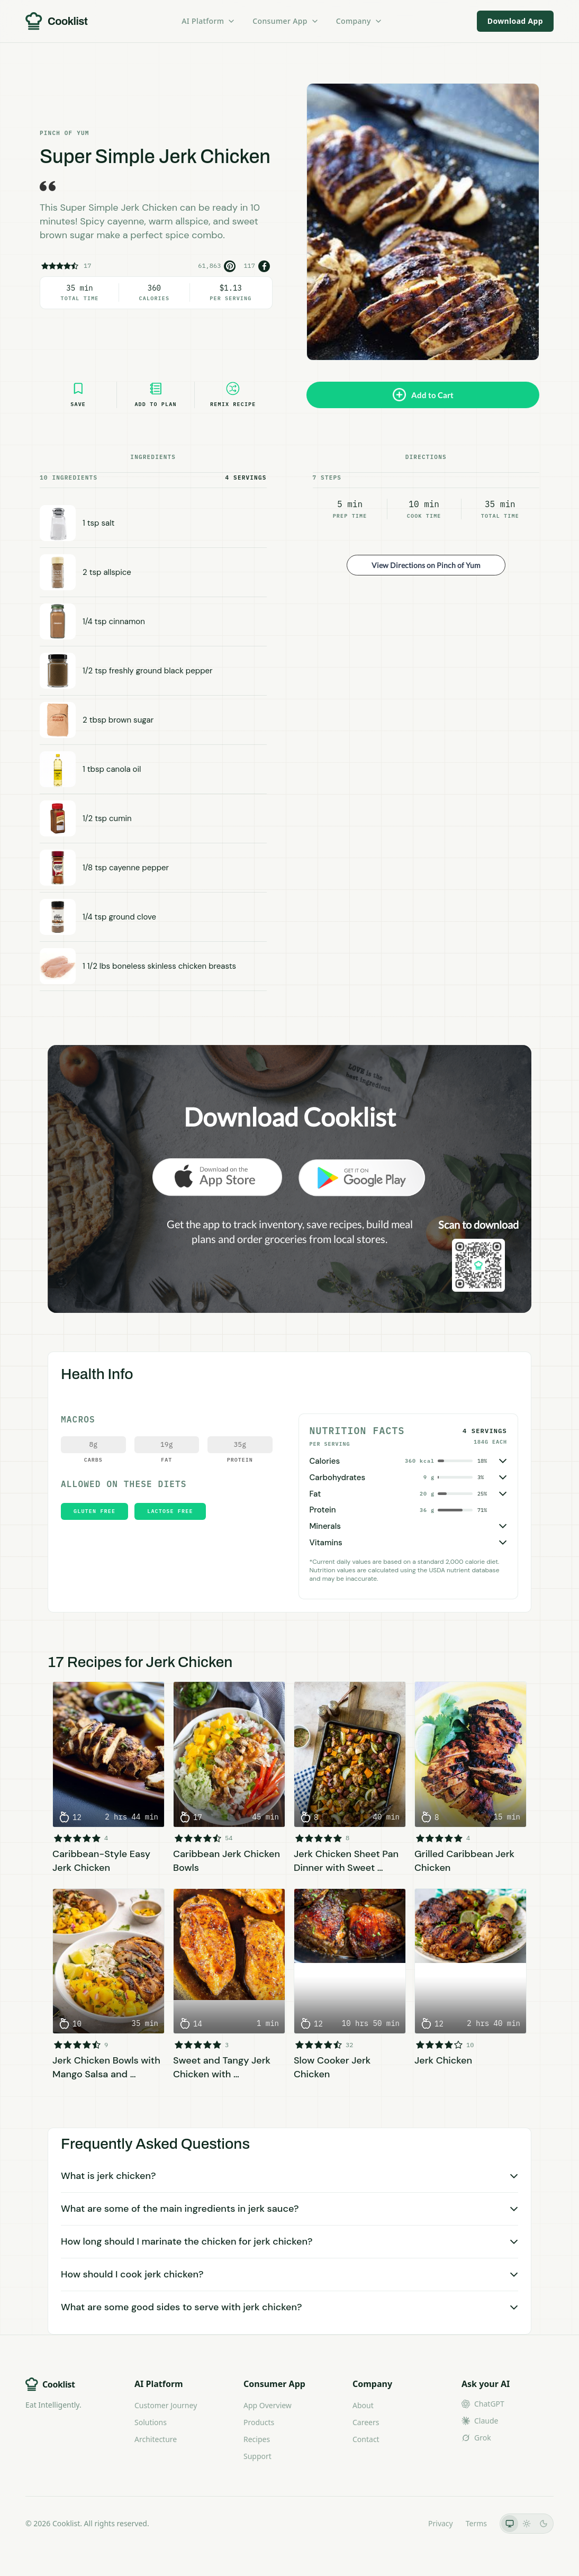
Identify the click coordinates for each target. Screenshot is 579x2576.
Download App (515, 21)
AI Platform (209, 21)
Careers (365, 2422)
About (363, 2405)
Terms (476, 2523)
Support (257, 2456)
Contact (365, 2439)
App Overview (267, 2405)
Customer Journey (165, 2405)
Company (359, 21)
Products (258, 2422)
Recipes (256, 2439)
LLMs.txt (400, 2523)
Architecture (155, 2439)
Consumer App (285, 21)
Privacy (440, 2523)
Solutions (150, 2422)
